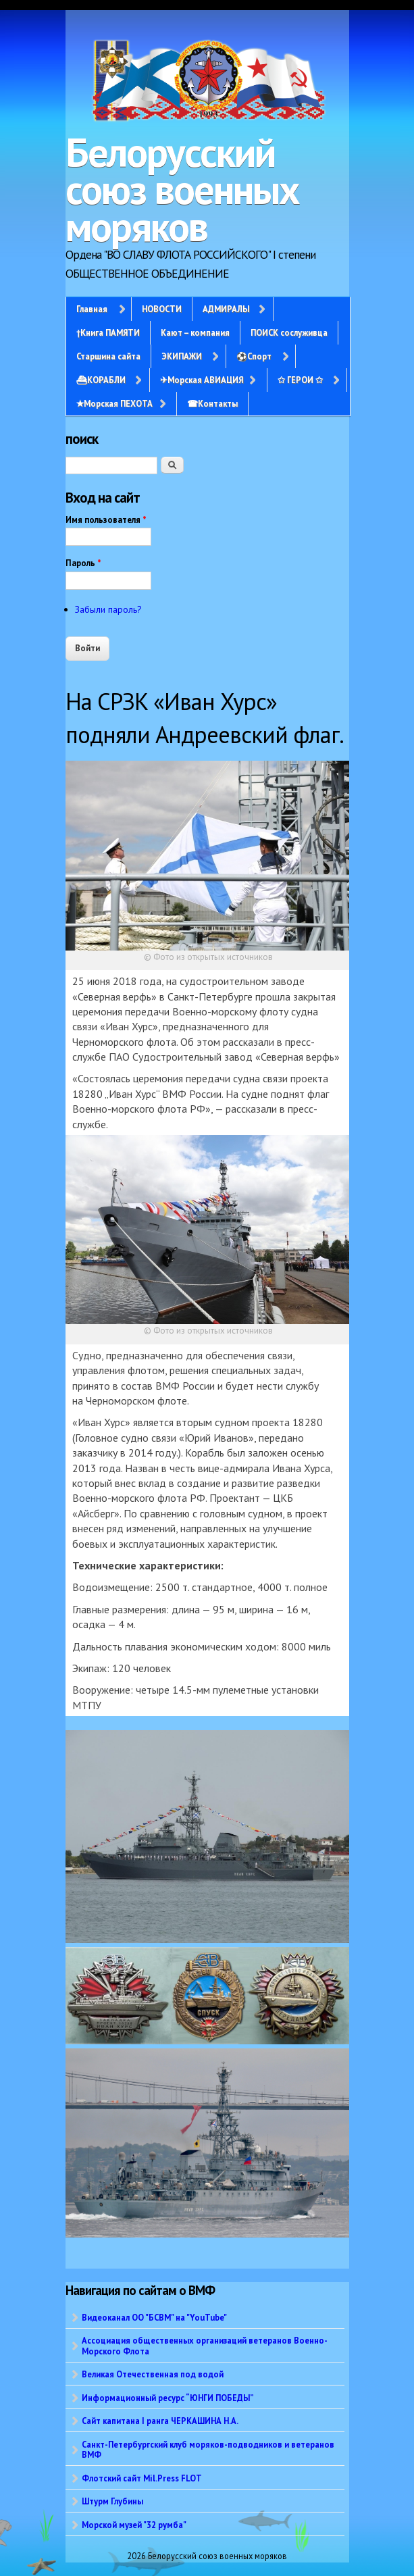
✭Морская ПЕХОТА (114, 403)
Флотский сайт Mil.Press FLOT (142, 2478)
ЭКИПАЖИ (181, 356)
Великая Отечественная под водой (153, 2374)
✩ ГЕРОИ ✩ (300, 379)
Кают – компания (195, 332)
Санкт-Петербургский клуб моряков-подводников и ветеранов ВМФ (208, 2449)
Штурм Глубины (112, 2501)
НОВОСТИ (162, 308)
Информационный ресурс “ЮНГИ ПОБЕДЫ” (168, 2397)
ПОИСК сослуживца (289, 332)
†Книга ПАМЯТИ (108, 332)
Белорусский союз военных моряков (182, 189)
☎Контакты (212, 403)
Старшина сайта (108, 356)
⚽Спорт (253, 356)
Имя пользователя (106, 520)
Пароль (83, 563)
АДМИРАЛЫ (226, 308)
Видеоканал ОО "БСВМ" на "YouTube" (154, 2317)
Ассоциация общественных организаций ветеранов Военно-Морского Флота (205, 2345)
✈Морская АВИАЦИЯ (201, 379)
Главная (91, 308)
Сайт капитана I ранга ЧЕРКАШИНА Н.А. (160, 2420)
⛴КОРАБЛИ (101, 379)
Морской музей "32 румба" (134, 2524)
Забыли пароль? (108, 609)
